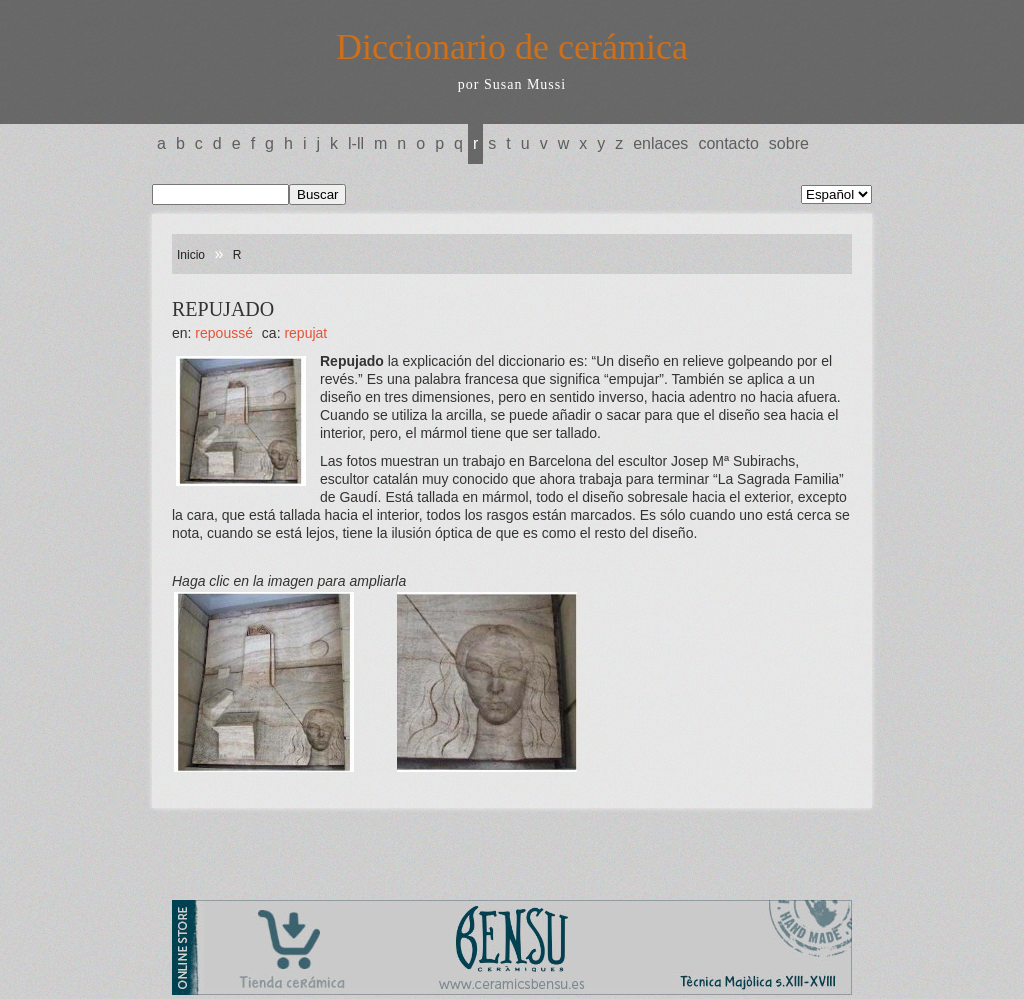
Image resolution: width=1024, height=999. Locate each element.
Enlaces (660, 143)
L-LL (356, 143)
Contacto (728, 143)
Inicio (191, 255)
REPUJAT (305, 333)
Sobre (789, 143)
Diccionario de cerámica (512, 47)
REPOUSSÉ (224, 333)
